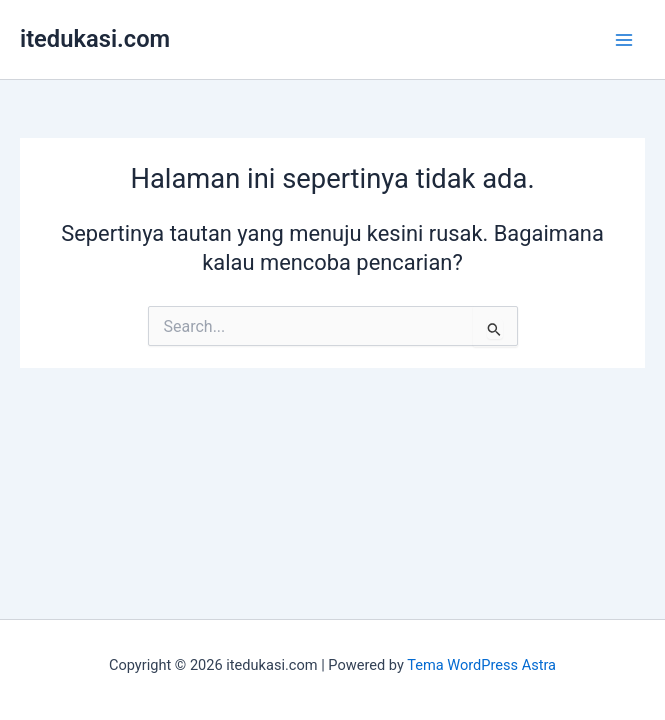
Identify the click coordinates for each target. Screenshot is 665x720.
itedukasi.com (95, 39)
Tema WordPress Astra (481, 665)
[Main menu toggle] (624, 40)
